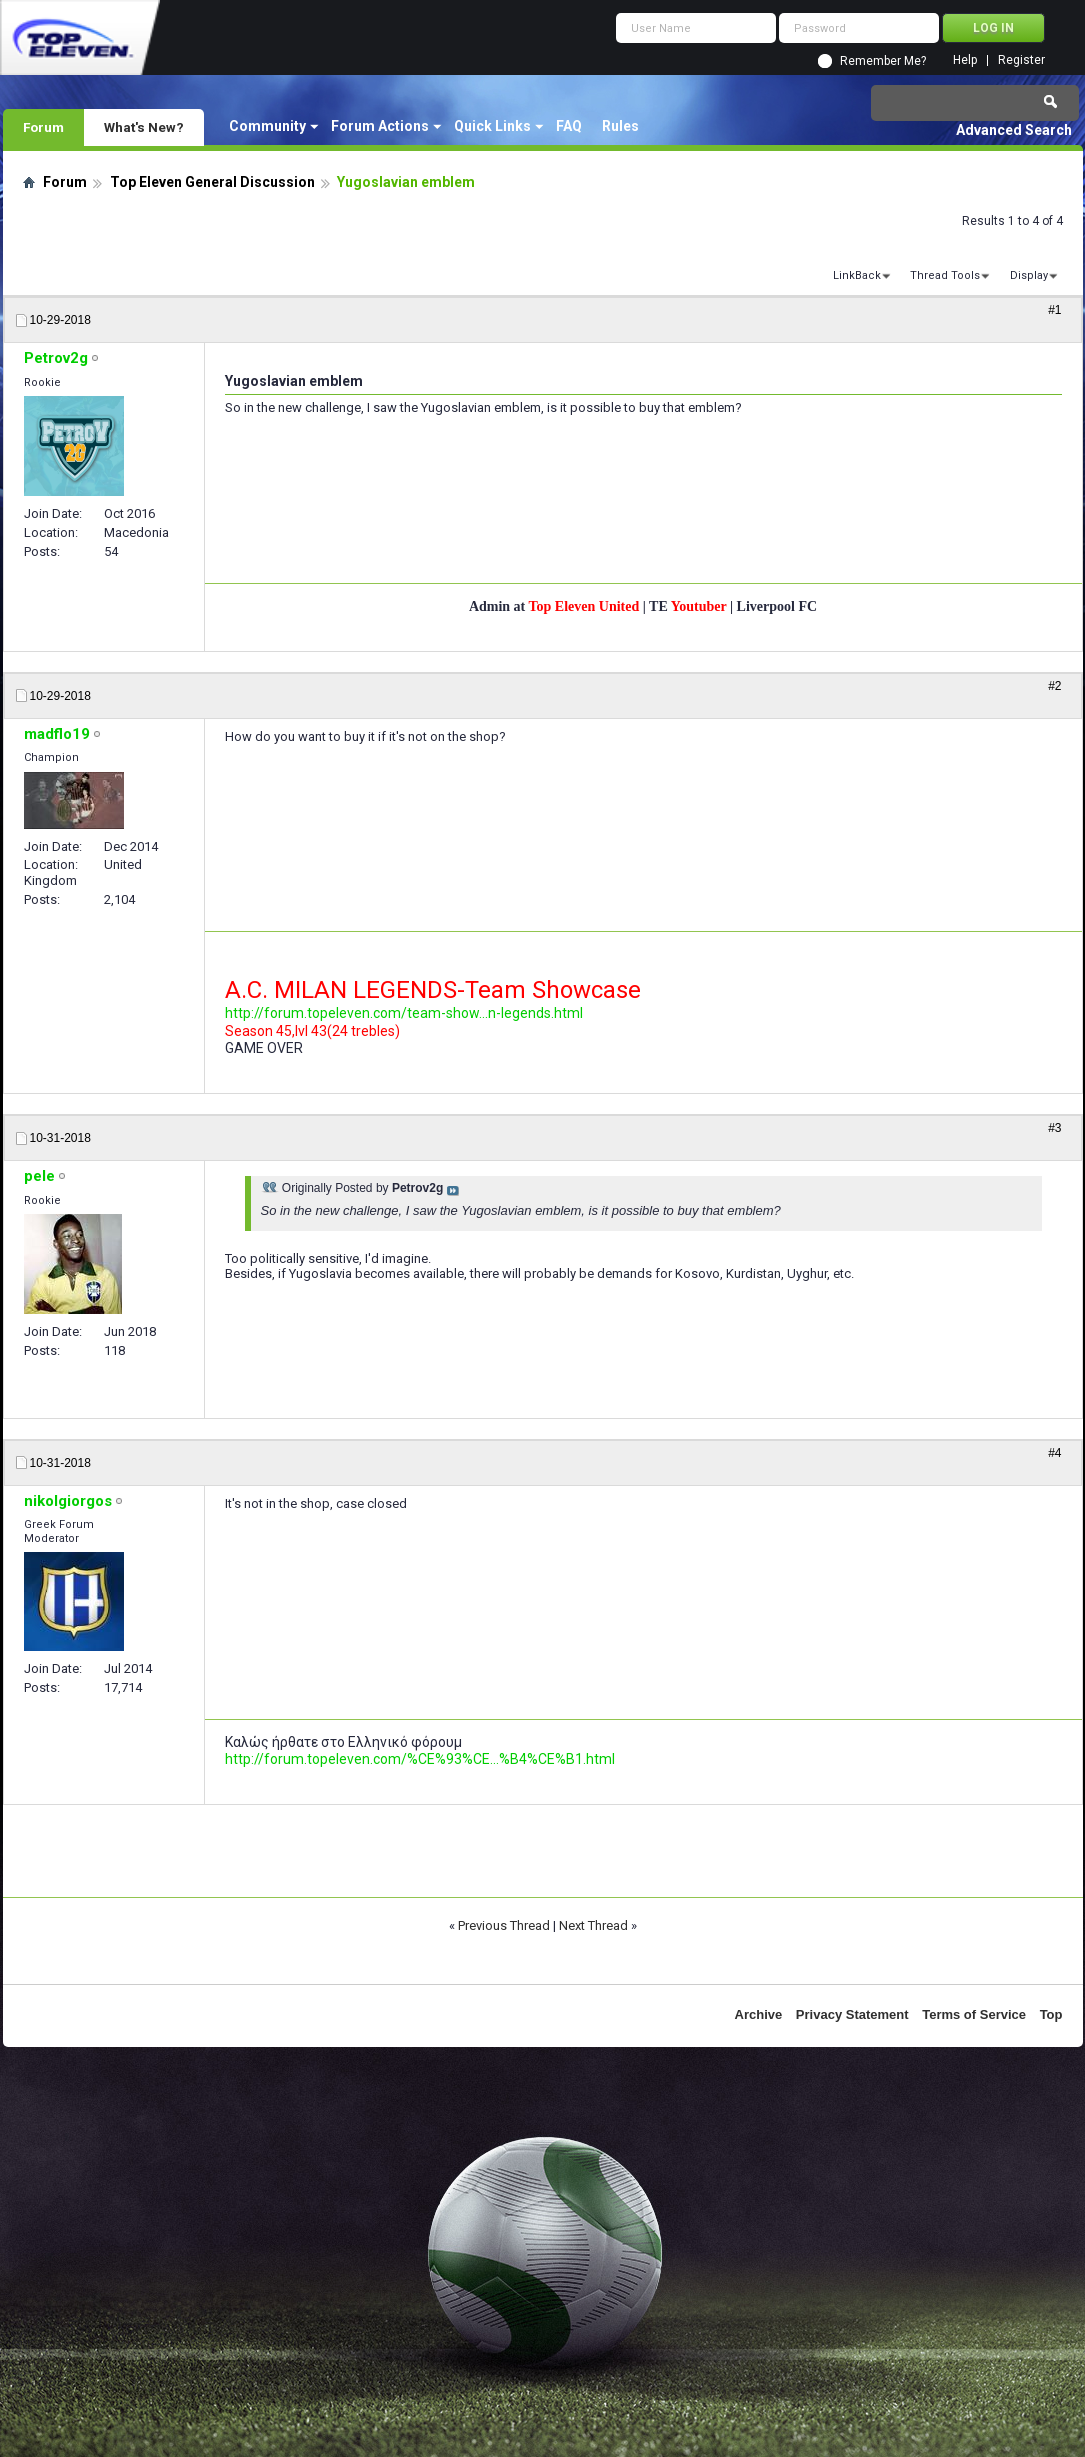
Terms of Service (974, 2014)
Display (1029, 275)
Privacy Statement (852, 2014)
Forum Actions (380, 126)
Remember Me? (883, 61)
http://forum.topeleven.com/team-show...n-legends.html (404, 1013)
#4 (1054, 1453)
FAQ (569, 126)
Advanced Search (1014, 130)
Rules (620, 126)
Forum (43, 127)
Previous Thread (504, 1925)
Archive (759, 2014)
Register (1021, 60)
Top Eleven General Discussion (212, 182)
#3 (1054, 1128)
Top (1051, 2014)
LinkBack (857, 275)
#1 (1054, 310)
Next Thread (593, 1925)
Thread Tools (945, 275)
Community (267, 126)
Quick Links (492, 126)
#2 (1054, 686)
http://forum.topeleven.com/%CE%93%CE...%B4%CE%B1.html (420, 1759)
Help (965, 60)
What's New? (144, 127)
